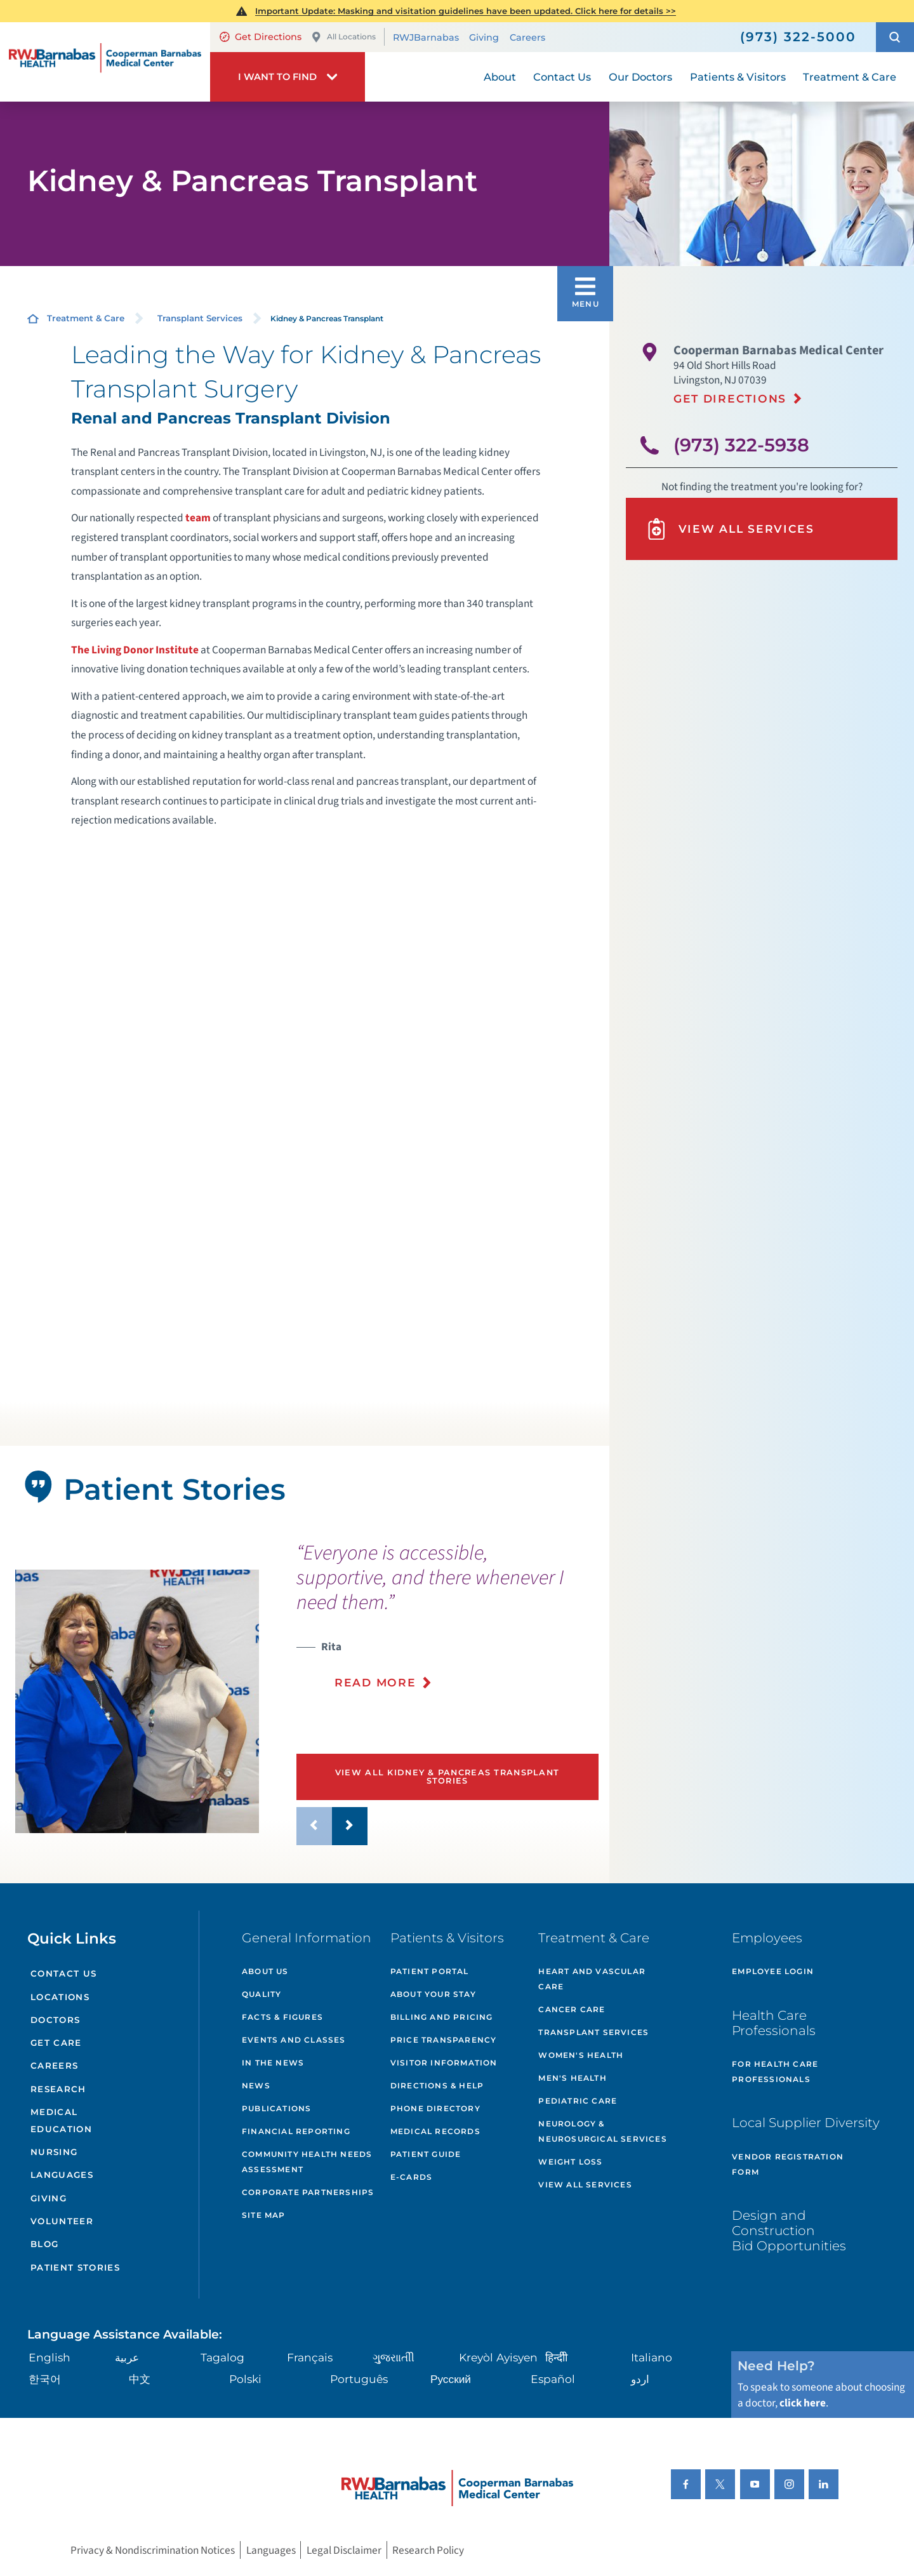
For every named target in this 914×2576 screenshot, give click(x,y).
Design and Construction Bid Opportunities (789, 2230)
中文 (139, 2379)
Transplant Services (199, 318)
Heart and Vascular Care (592, 1978)
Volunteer (61, 2221)
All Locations (343, 37)
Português (359, 2379)
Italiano (651, 2357)
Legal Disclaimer (344, 2550)
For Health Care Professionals (775, 2071)
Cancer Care (571, 2009)
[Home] (105, 62)
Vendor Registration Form (788, 2164)
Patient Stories (75, 2267)
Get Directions (260, 37)
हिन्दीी (556, 2357)
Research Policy (428, 2550)
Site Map (264, 2215)
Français (310, 2357)
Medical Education (61, 2120)
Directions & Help (437, 2085)
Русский (450, 2379)
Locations (59, 1997)
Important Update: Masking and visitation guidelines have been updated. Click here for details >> (465, 11)
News (256, 2085)
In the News (273, 2062)
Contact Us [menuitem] (562, 76)
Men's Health (572, 2078)
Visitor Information (444, 2062)
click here (802, 2403)
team (198, 518)
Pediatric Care (577, 2101)
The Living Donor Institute (135, 650)
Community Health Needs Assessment (307, 2161)
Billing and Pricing (441, 2017)
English (49, 2357)
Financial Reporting (296, 2131)
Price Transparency (443, 2040)
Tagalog (222, 2357)
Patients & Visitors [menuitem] (738, 76)
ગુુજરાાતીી (393, 2357)
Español (553, 2379)
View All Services (730, 529)
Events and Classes (294, 2040)
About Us (265, 1971)
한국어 (45, 2379)
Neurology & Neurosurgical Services (602, 2131)
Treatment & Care (85, 318)
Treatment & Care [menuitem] (849, 76)
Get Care (56, 2043)
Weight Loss (570, 2161)
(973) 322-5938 (741, 445)
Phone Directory (435, 2108)
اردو (640, 2379)
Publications (276, 2108)
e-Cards (411, 2177)
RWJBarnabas (426, 37)
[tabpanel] (137, 1701)
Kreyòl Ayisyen (498, 2357)
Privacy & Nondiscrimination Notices (152, 2550)
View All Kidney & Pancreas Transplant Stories (447, 1776)
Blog (44, 2244)
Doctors (55, 2020)
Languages (61, 2175)
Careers (527, 37)
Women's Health (580, 2055)
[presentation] (447, 1624)
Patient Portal (429, 1971)
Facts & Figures (282, 2017)
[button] (895, 37)
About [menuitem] (500, 76)
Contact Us (63, 1973)
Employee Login (773, 1971)
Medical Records (435, 2131)
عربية (127, 2357)
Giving (484, 37)
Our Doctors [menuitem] (640, 76)
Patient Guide (425, 2154)
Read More (375, 1682)
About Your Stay (433, 1994)
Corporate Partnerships (308, 2192)
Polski (245, 2379)
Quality (261, 1994)
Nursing (53, 2152)
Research (58, 2089)
